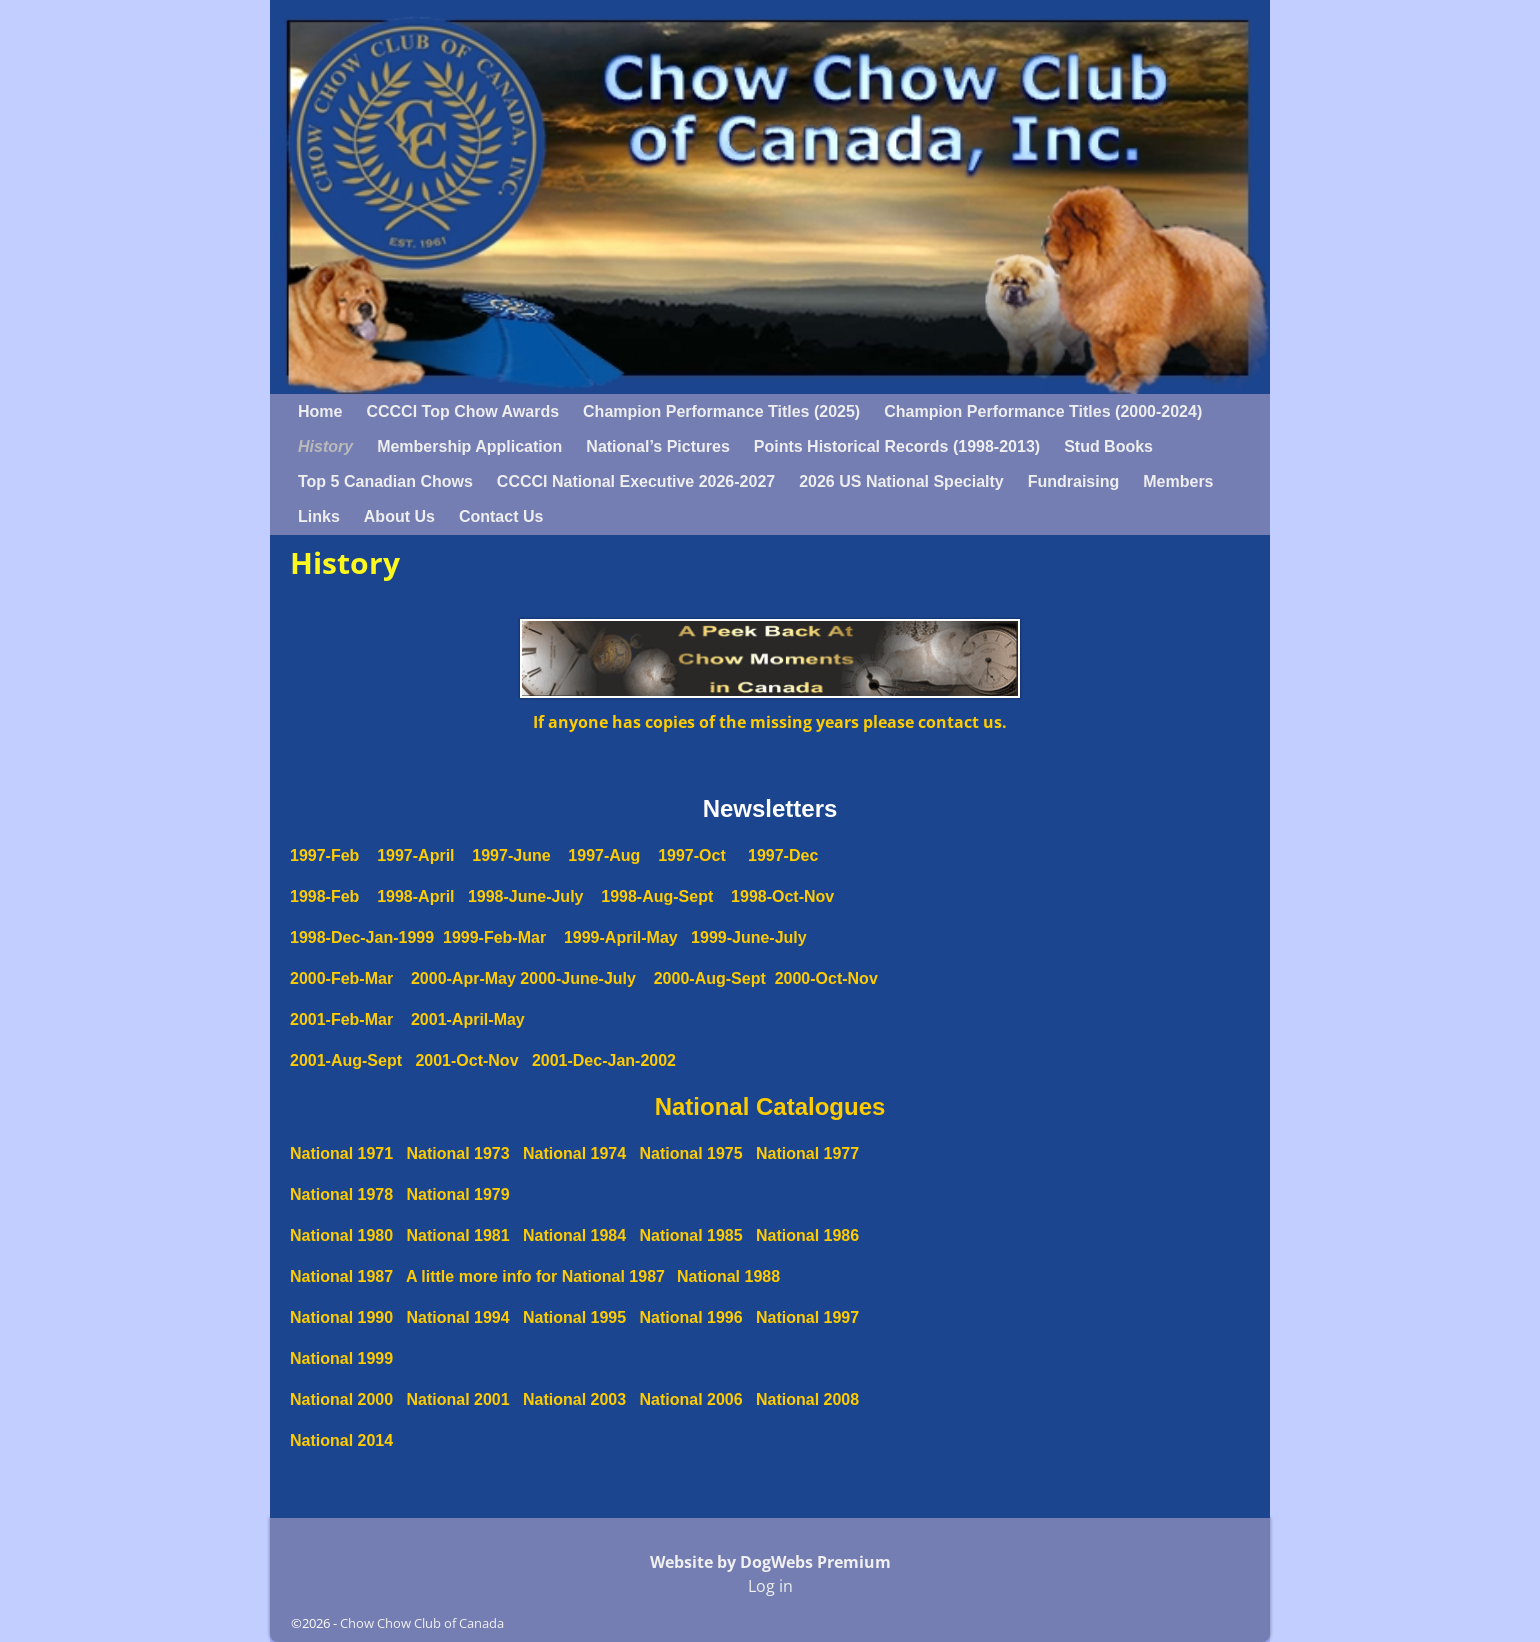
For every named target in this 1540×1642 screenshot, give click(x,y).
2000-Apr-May (454, 978)
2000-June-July (578, 978)
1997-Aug (604, 855)
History (325, 446)
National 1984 (574, 1235)
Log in (770, 1586)
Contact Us (501, 516)
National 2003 (574, 1399)
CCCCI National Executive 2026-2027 (636, 481)
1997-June (511, 855)
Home (320, 411)
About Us (399, 516)
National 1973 (458, 1153)
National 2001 (458, 1399)
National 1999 (341, 1358)
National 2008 (807, 1399)
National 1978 (341, 1194)
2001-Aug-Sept (346, 1060)
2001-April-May (468, 1019)
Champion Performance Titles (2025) (721, 411)
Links (319, 516)
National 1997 (807, 1317)
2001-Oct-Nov (466, 1060)
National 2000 (341, 1399)
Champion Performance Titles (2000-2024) (1043, 411)
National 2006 (691, 1399)
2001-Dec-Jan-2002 (604, 1060)
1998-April (406, 896)
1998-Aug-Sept (657, 896)
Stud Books (1108, 446)
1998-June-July (526, 896)
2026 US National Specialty (901, 481)
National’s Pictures (657, 446)
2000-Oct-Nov (826, 978)
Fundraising (1074, 481)
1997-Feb (333, 855)
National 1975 (691, 1153)
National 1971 (341, 1153)
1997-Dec (783, 855)
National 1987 (341, 1276)
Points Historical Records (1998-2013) (897, 446)
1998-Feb (324, 896)
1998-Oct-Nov (782, 896)
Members (1178, 481)
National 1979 (458, 1194)
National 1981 (458, 1235)
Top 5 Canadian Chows (385, 481)
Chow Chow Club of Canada (422, 1623)
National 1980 (341, 1235)
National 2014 (341, 1440)
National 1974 (574, 1153)
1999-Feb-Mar (494, 937)
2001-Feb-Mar (341, 1019)
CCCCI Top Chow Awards (462, 411)
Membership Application (469, 446)
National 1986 (807, 1235)
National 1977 (807, 1153)
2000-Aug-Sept (714, 978)
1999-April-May (612, 937)
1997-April (424, 855)
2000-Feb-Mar (341, 978)
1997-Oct (692, 855)
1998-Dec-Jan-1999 (366, 937)
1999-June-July (749, 937)
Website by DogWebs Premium (770, 1562)
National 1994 (458, 1317)
